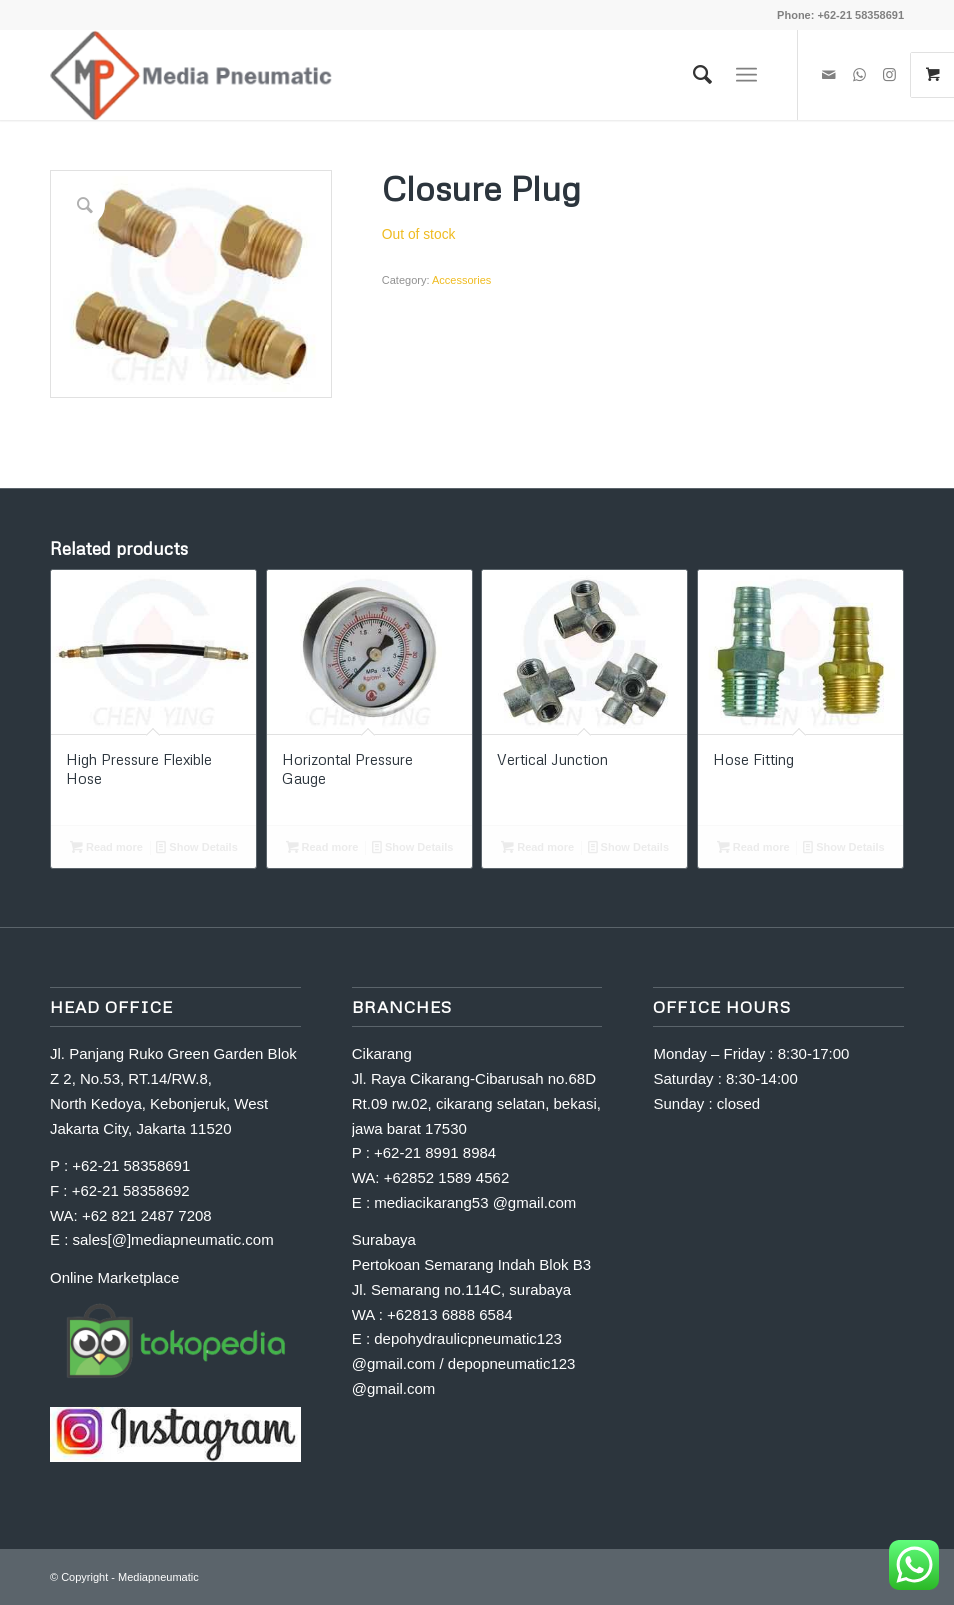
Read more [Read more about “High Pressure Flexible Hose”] (106, 847)
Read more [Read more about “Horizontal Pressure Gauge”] (322, 847)
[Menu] (746, 75)
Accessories (461, 280)
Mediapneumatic (158, 1577)
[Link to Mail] (829, 75)
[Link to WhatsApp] (859, 75)
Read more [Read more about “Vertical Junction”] (537, 847)
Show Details (197, 847)
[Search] (692, 75)
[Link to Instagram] (889, 75)
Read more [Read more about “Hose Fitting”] (753, 847)
